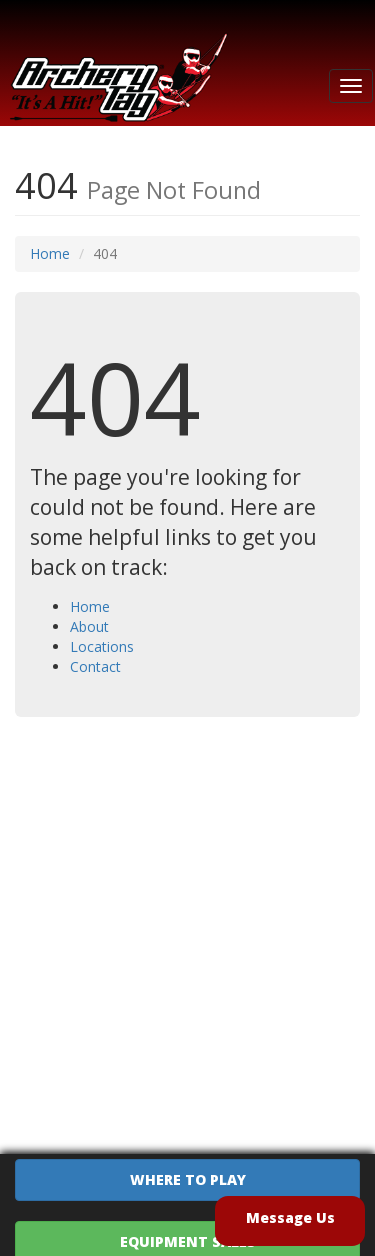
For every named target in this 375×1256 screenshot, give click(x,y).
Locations (102, 646)
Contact (95, 666)
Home (50, 253)
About (89, 626)
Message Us (290, 1217)
